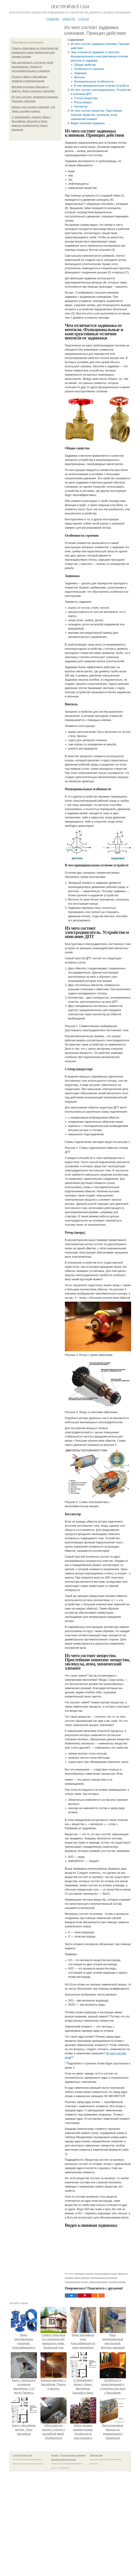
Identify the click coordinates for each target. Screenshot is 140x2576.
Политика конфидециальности (63, 2460)
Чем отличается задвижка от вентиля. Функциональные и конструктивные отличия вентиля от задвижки (99, 56)
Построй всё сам (70, 6)
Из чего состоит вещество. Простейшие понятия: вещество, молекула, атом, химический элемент (96, 115)
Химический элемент (98, 2282)
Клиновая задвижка (117, 2282)
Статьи (83, 19)
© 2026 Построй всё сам (22, 2455)
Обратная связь (96, 2455)
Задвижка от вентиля (84, 2274)
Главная (52, 19)
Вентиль (79, 77)
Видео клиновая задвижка (88, 123)
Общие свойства (85, 64)
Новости (68, 19)
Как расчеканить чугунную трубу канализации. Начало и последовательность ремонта (33, 66)
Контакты (55, 2455)
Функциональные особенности (94, 81)
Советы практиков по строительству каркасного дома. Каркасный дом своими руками (35, 52)
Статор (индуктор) (86, 98)
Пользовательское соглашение (72, 2455)
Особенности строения (89, 68)
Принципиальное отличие (76, 2282)
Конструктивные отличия (106, 2274)
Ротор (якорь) (83, 102)
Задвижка (80, 73)
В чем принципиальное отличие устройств (101, 85)
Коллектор (81, 106)
